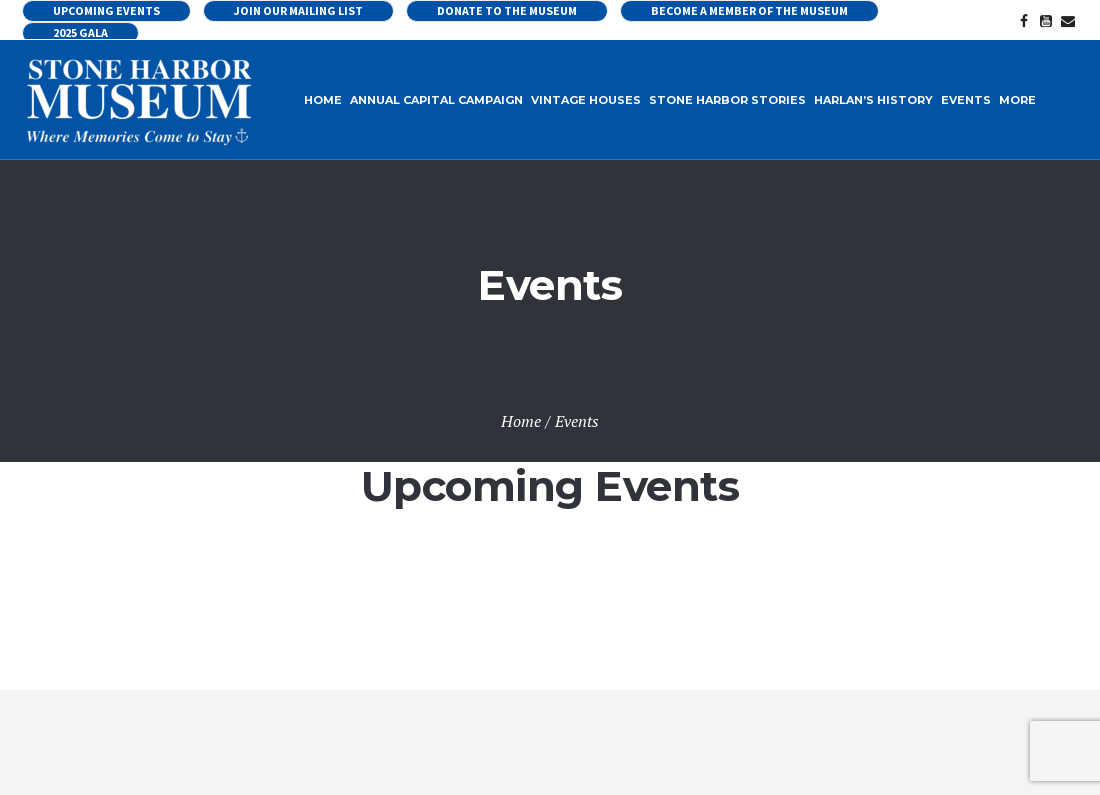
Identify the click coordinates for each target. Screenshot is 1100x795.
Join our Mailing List (298, 10)
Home (521, 421)
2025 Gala (80, 32)
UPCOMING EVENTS (106, 10)
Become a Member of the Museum (749, 10)
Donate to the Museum (507, 10)
